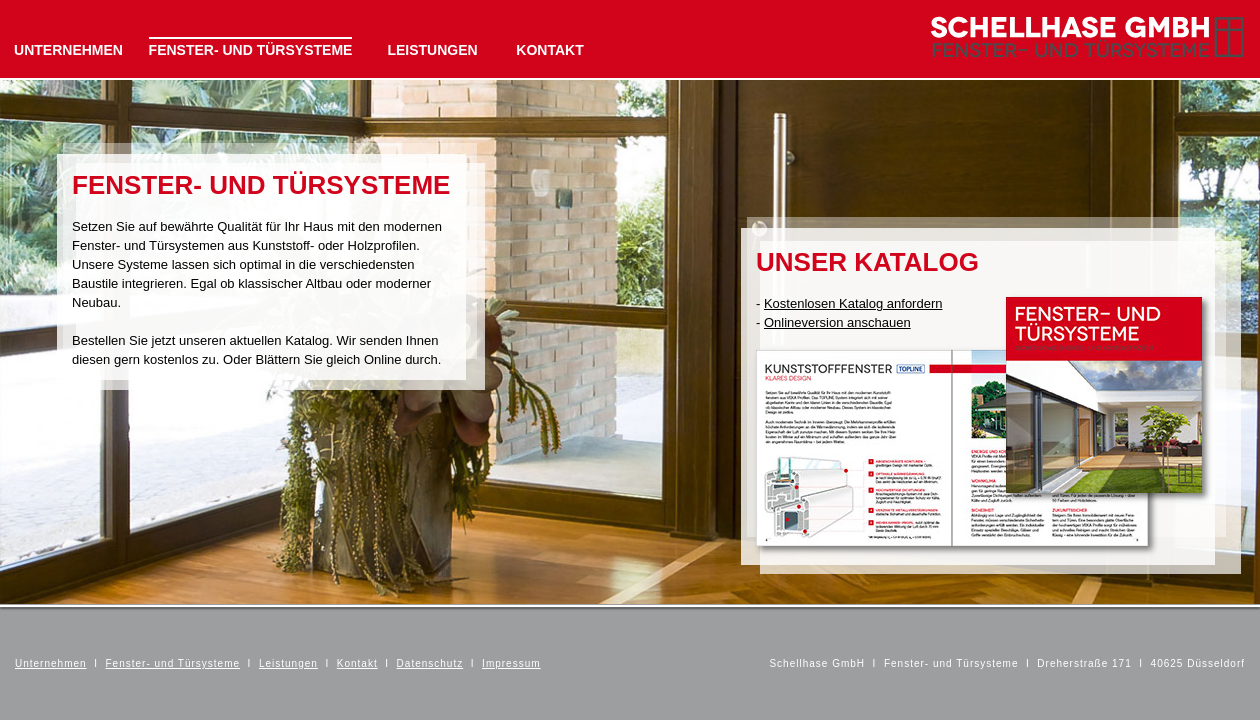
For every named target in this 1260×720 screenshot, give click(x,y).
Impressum (511, 663)
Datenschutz (430, 663)
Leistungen (288, 663)
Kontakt (357, 663)
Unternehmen (51, 663)
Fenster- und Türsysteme (173, 663)
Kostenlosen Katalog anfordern (853, 303)
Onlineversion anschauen (837, 322)
